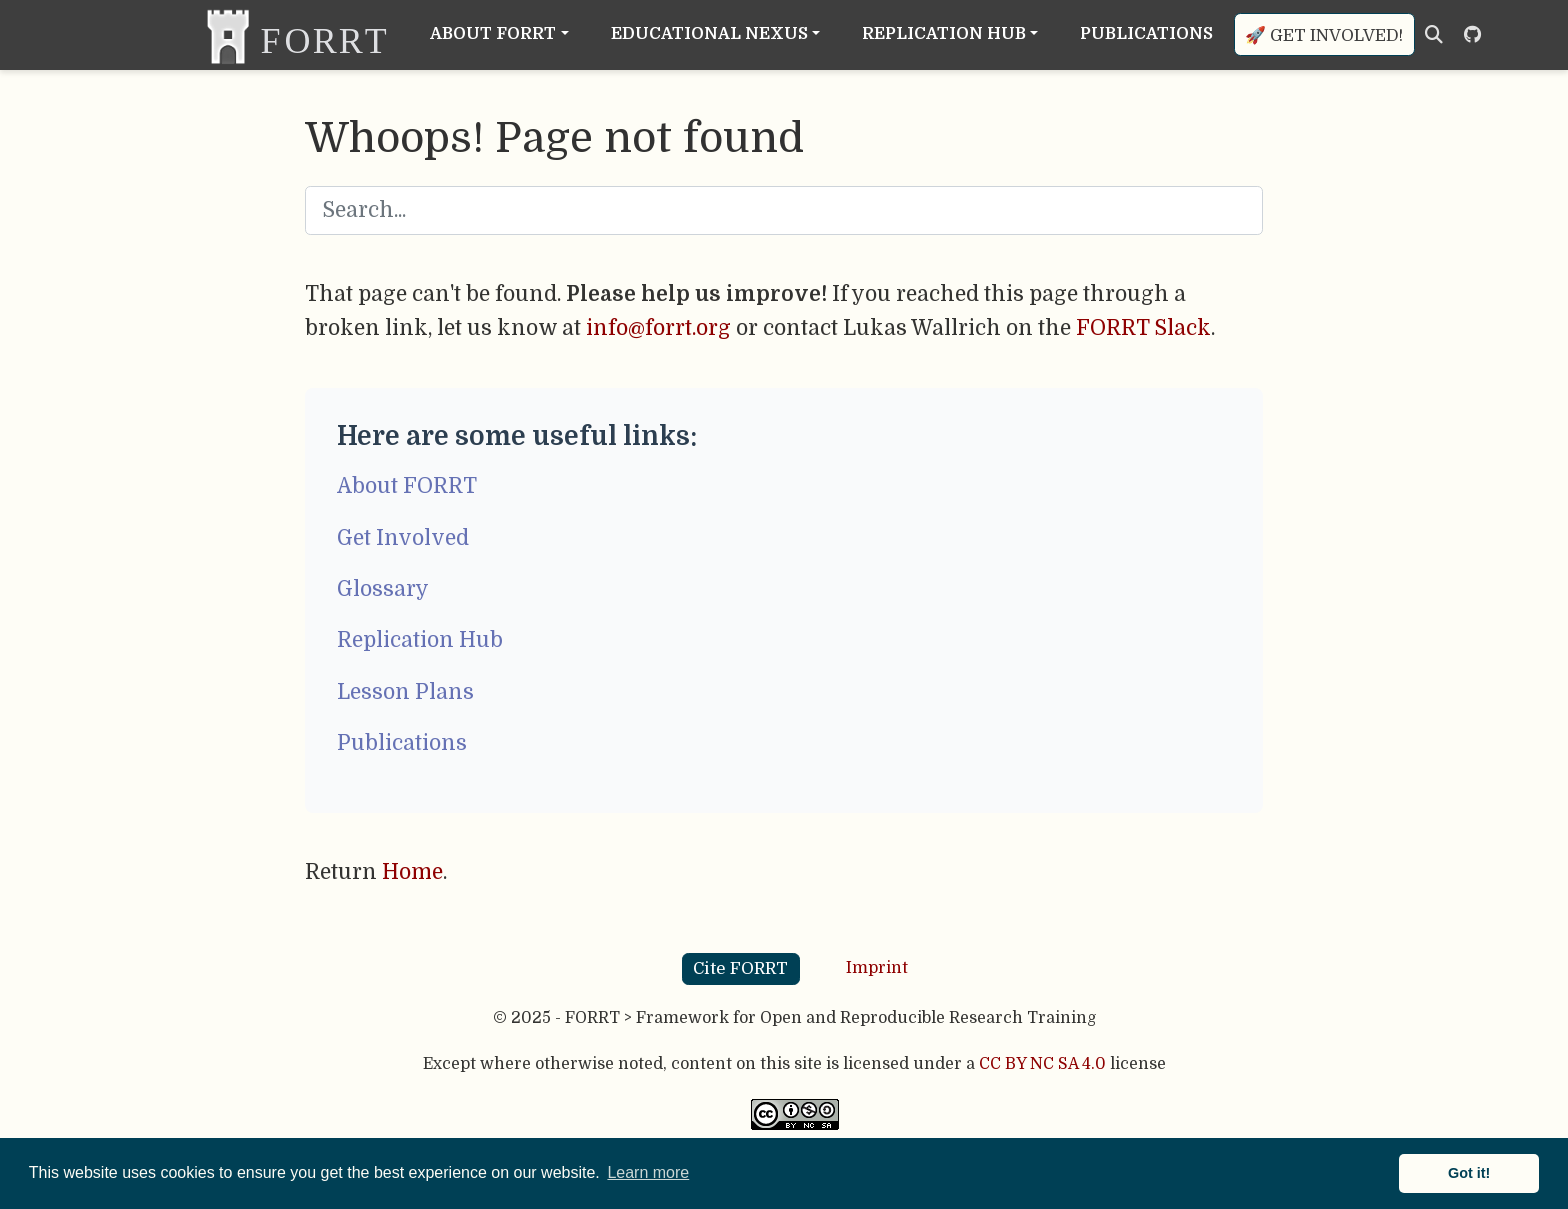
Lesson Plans (405, 692)
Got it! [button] (1469, 1173)
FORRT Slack (1143, 328)
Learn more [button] (648, 1172)
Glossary (383, 589)
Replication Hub (420, 640)
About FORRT (407, 486)
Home (412, 872)
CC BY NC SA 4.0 (1042, 1064)
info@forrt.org (658, 328)
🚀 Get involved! (1324, 35)
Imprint (877, 968)
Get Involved (403, 538)
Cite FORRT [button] (740, 968)
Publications (402, 743)
